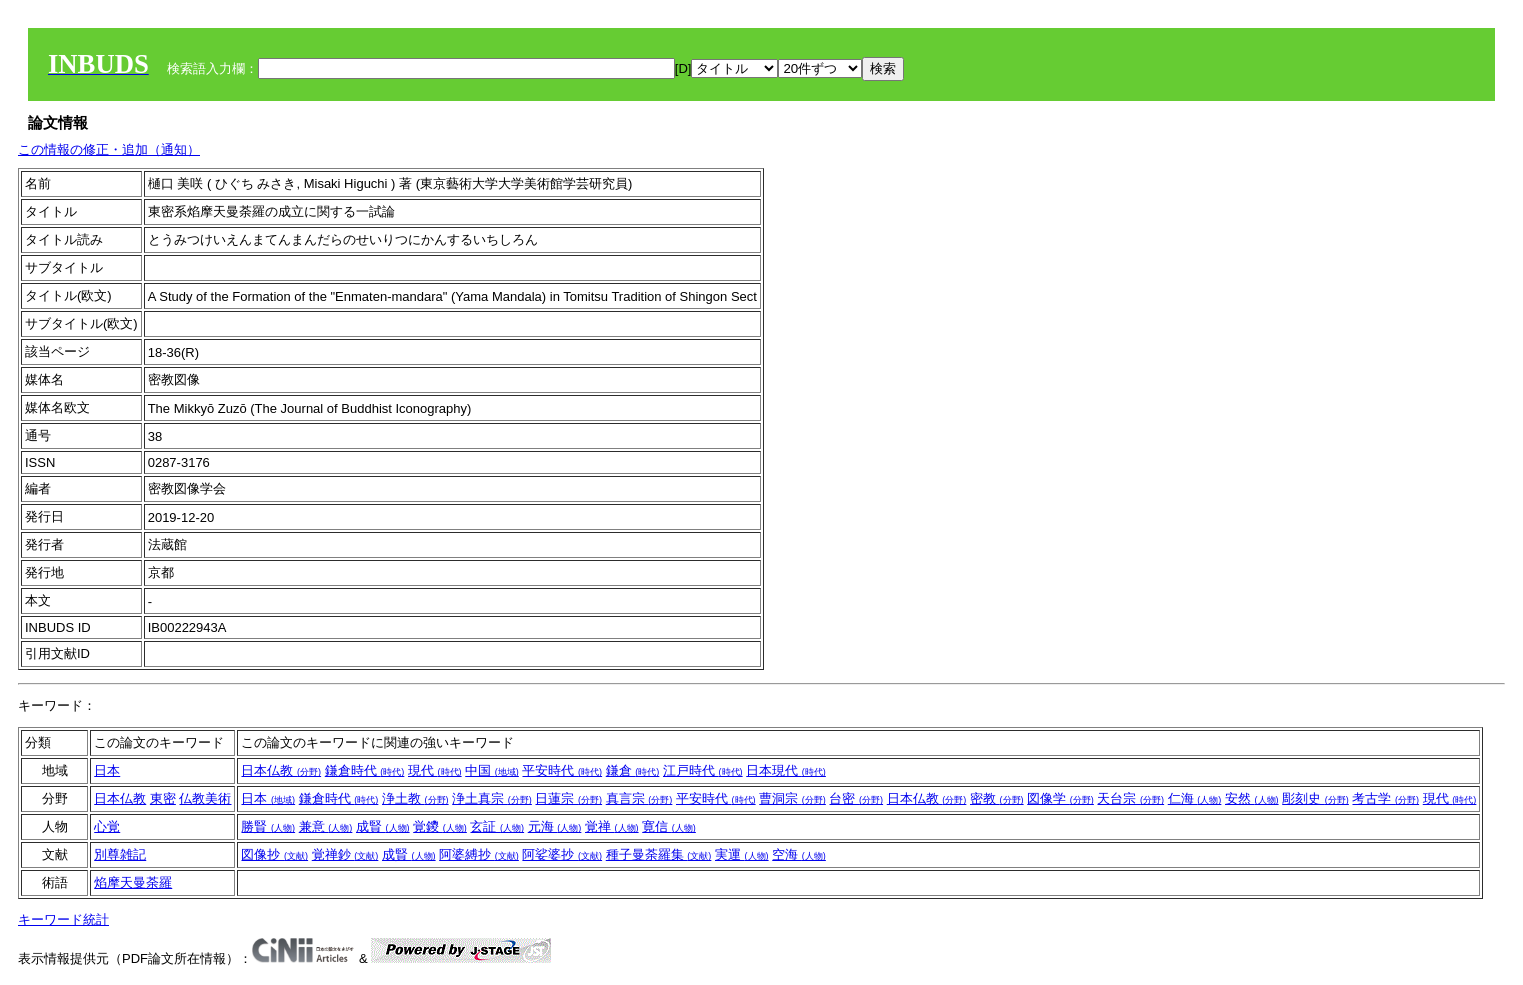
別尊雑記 (120, 854)
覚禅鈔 (345, 854)
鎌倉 (633, 770)
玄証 (497, 826)
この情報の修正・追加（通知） (109, 149)
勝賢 (268, 826)
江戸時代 (703, 770)
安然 (1252, 798)
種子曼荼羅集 (659, 854)
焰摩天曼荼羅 (133, 882)
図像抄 (274, 854)
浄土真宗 (492, 798)
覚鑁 (440, 826)
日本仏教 (281, 770)
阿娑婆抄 (562, 854)
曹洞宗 (792, 798)
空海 (799, 854)
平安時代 (562, 770)
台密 (856, 798)
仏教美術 (205, 798)
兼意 (326, 826)
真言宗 (639, 798)
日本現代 (786, 770)
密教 (997, 798)
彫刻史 (1315, 798)
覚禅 (612, 826)
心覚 (107, 826)
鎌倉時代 (365, 770)
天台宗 (1130, 798)
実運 (742, 854)
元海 (555, 826)
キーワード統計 (63, 919)
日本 (107, 770)
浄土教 (415, 798)
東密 (163, 798)
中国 (492, 770)
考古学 (1385, 798)
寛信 (669, 826)
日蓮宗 (568, 798)
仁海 (1195, 798)
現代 (435, 770)
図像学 (1060, 798)
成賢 (383, 826)
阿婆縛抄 (479, 854)
